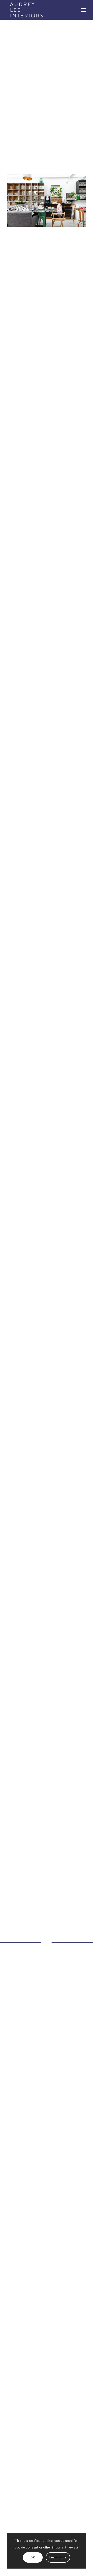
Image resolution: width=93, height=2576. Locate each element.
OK (33, 2557)
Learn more (57, 2557)
